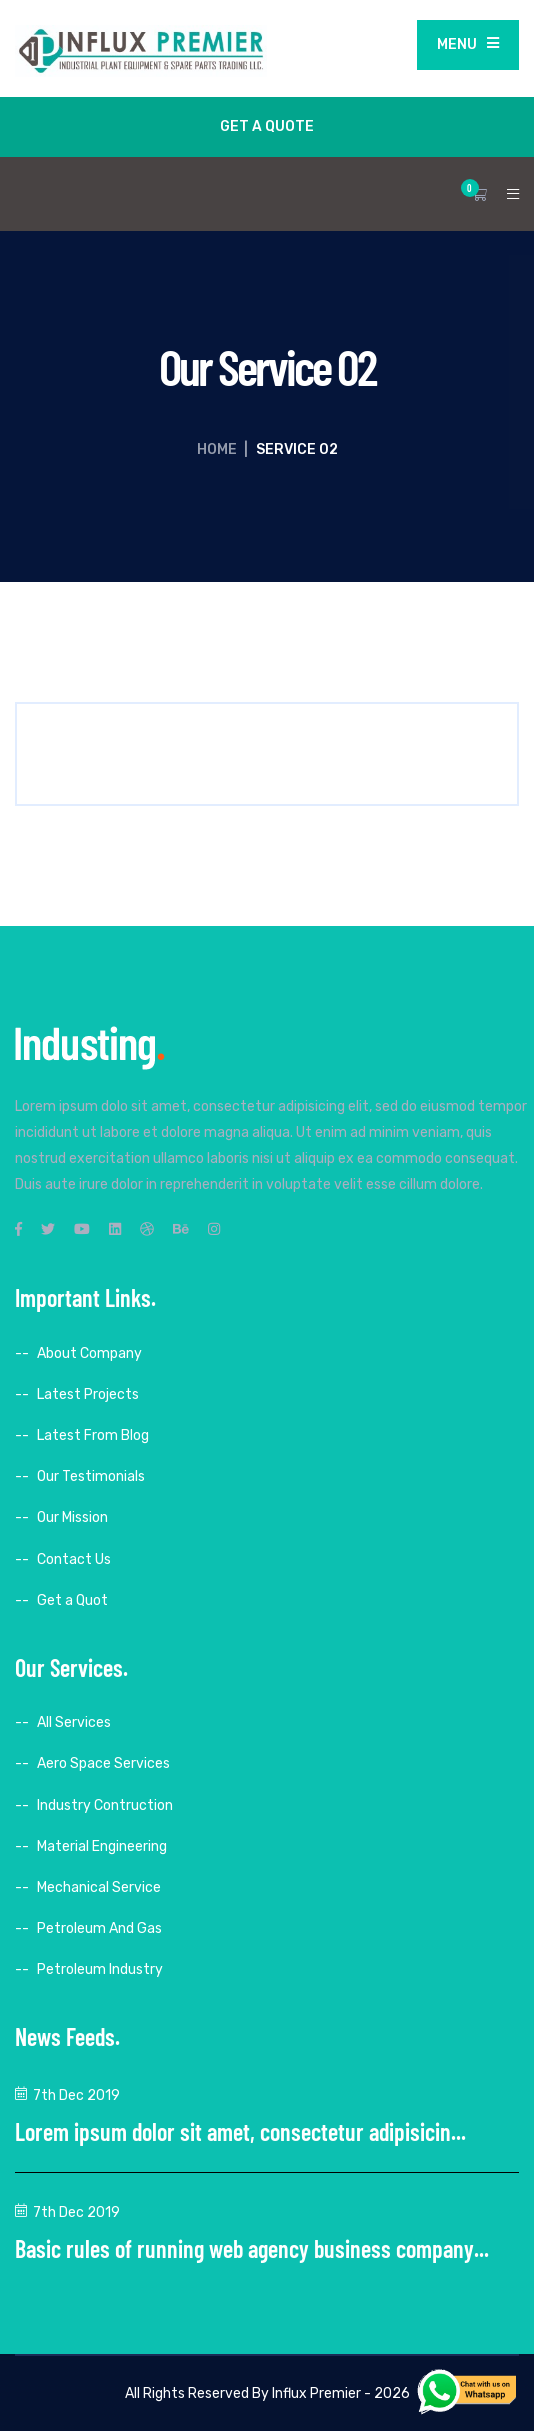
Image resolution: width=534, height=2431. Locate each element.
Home (217, 449)
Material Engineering (102, 1846)
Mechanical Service (99, 1887)
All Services (74, 1722)
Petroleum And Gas (99, 1928)
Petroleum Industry (100, 1969)
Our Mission (72, 1517)
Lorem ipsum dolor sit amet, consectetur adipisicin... (240, 2131)
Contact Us (74, 1559)
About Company (89, 1353)
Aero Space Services (103, 1763)
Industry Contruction (105, 1805)
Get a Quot (72, 1600)
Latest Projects (88, 1394)
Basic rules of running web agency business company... (252, 2248)
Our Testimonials (91, 1476)
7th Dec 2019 (76, 2095)
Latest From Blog (93, 1435)
